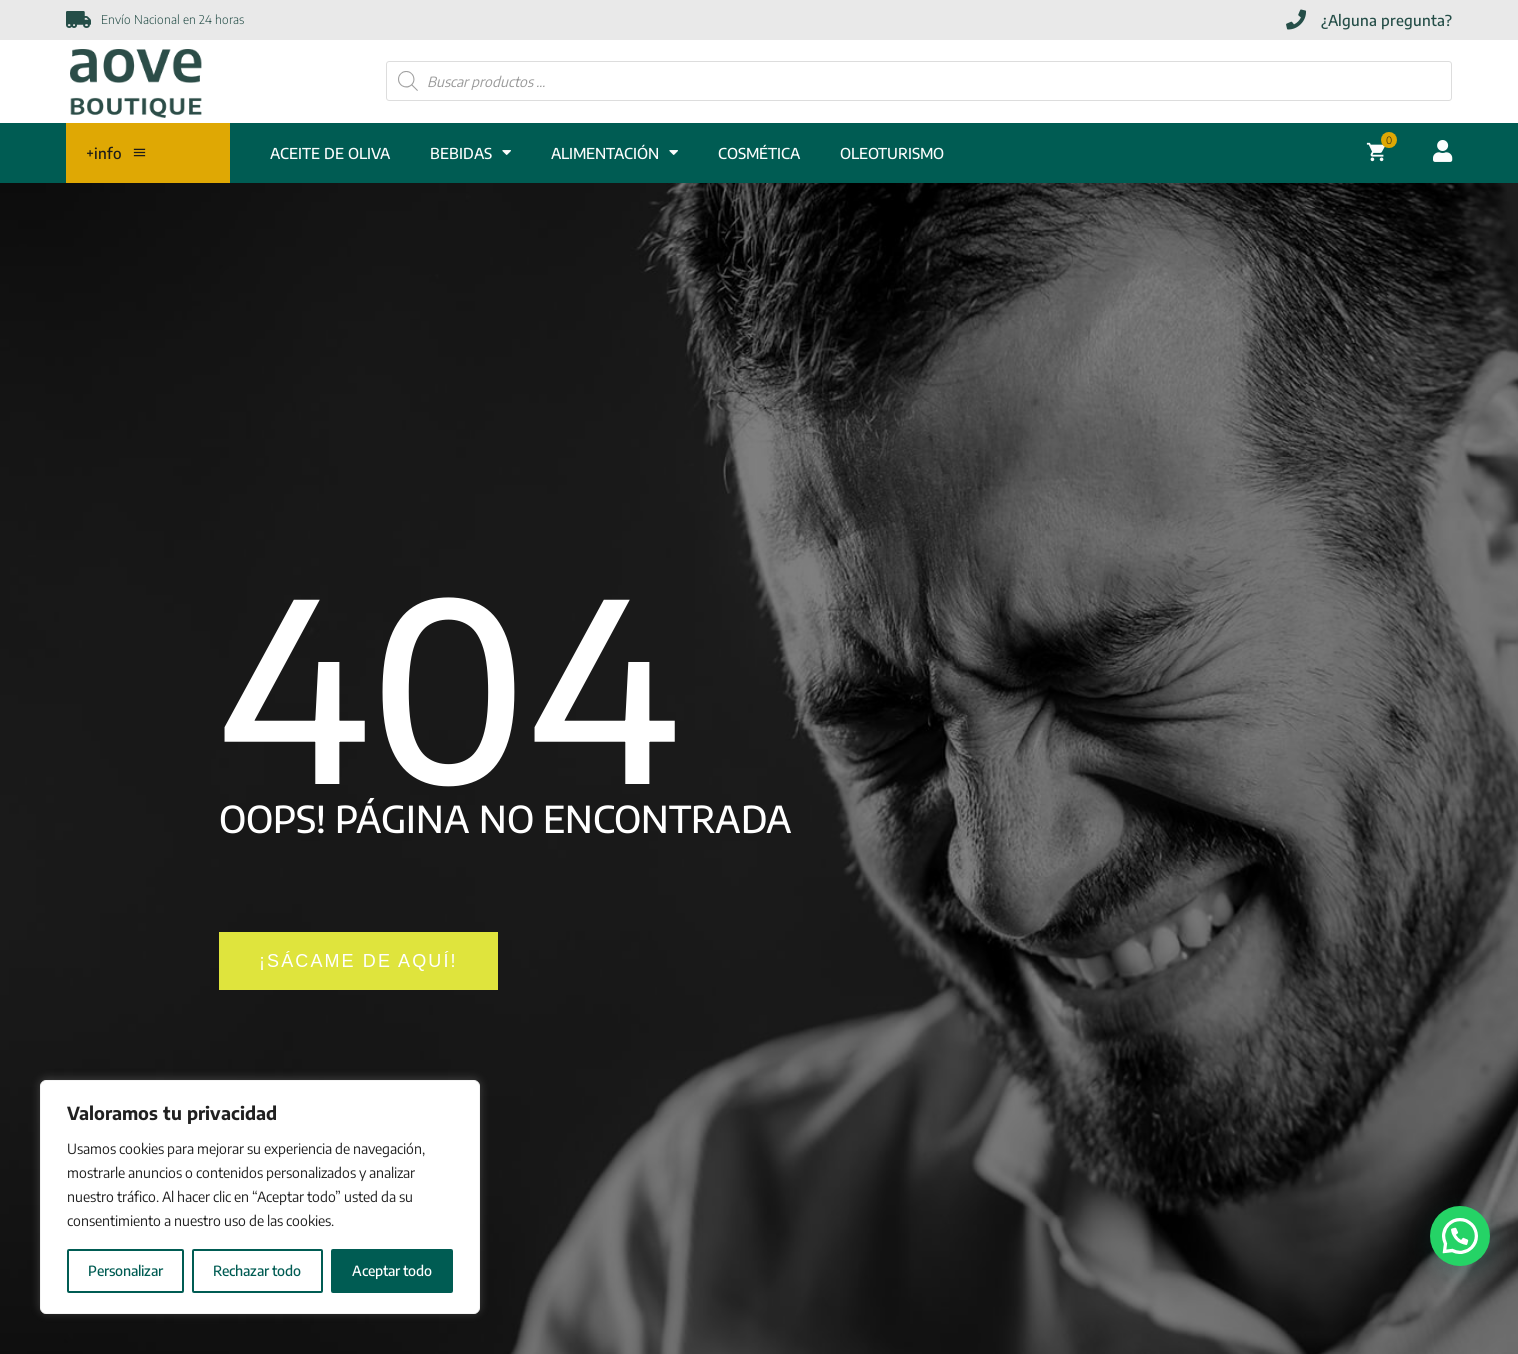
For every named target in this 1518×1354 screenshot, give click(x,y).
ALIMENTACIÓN (614, 152)
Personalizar (125, 1270)
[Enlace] (136, 81)
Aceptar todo (392, 1270)
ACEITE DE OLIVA (330, 153)
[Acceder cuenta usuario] (1442, 151)
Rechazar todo (257, 1270)
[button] (1460, 1236)
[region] (260, 1197)
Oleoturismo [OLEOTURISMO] (892, 153)
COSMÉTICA (759, 153)
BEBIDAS (470, 152)
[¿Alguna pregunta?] (1369, 20)
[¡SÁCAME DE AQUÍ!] (358, 961)
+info (116, 152)
